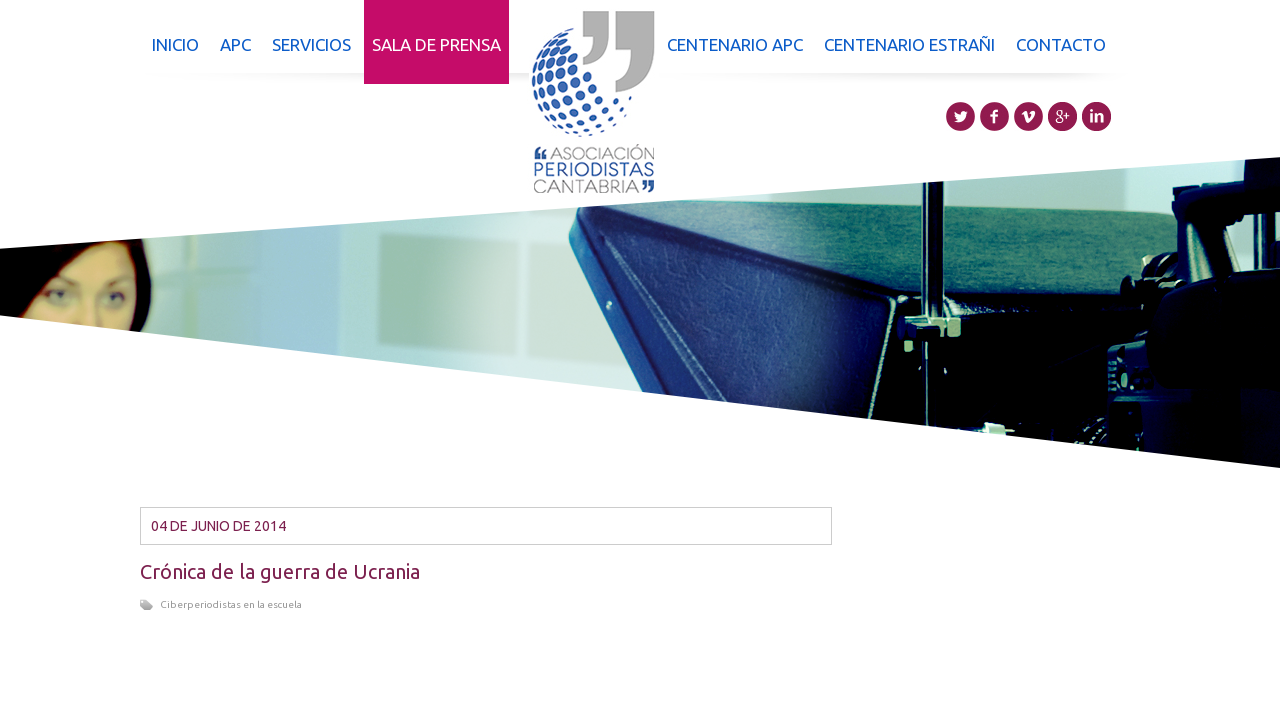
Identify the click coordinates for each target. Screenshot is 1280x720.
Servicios (311, 44)
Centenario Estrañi (909, 44)
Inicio (175, 44)
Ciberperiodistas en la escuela (231, 604)
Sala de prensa (436, 44)
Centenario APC (735, 44)
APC (235, 44)
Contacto (1061, 44)
